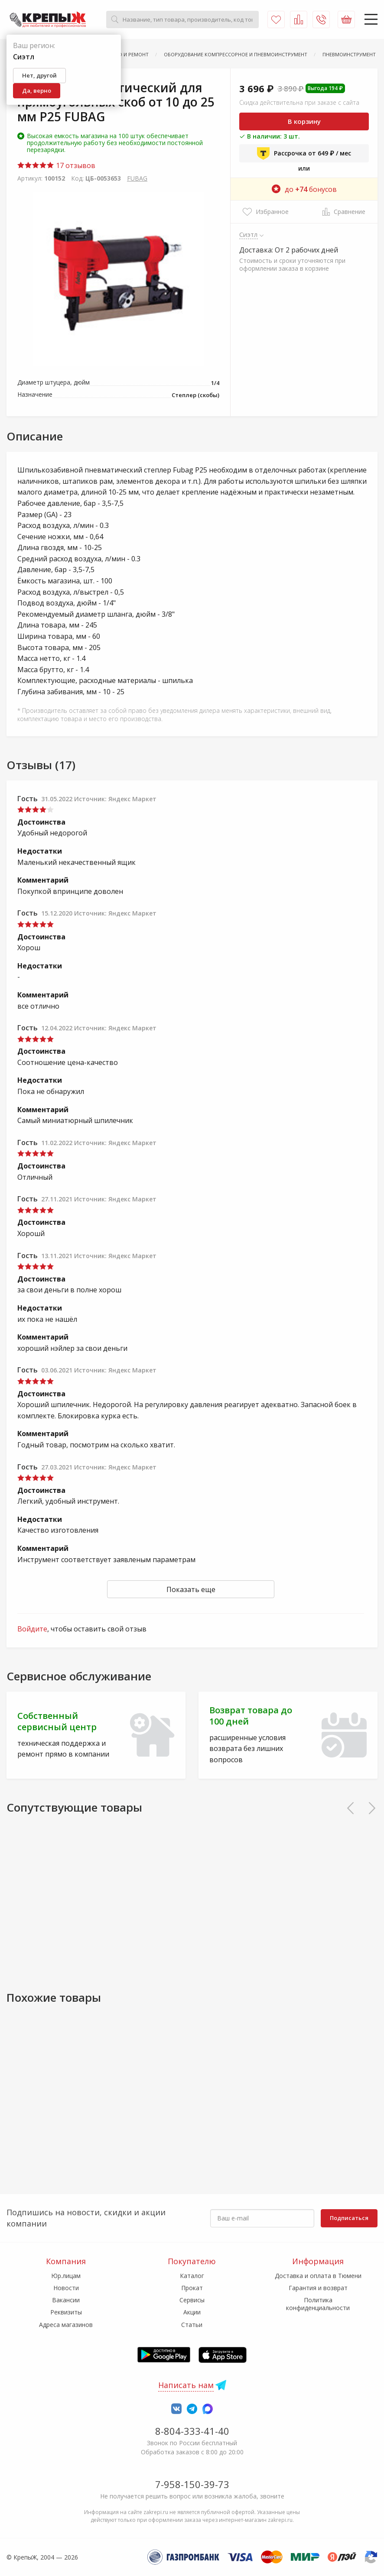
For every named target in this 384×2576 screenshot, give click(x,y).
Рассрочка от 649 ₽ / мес (304, 153)
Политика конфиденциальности (318, 2304)
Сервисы (192, 2300)
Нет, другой (39, 75)
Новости (66, 2288)
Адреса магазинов (66, 2324)
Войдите (32, 1629)
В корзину (304, 121)
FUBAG (137, 178)
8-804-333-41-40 (192, 2430)
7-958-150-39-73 (192, 2484)
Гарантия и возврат (318, 2288)
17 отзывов (56, 165)
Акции (192, 2312)
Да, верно (36, 90)
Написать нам (186, 2385)
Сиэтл (248, 234)
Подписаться (349, 2218)
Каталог (192, 2276)
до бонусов (304, 189)
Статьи (191, 2324)
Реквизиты (66, 2312)
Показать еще (190, 1589)
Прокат (192, 2288)
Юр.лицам (66, 2276)
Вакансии (66, 2300)
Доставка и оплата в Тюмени (318, 2276)
